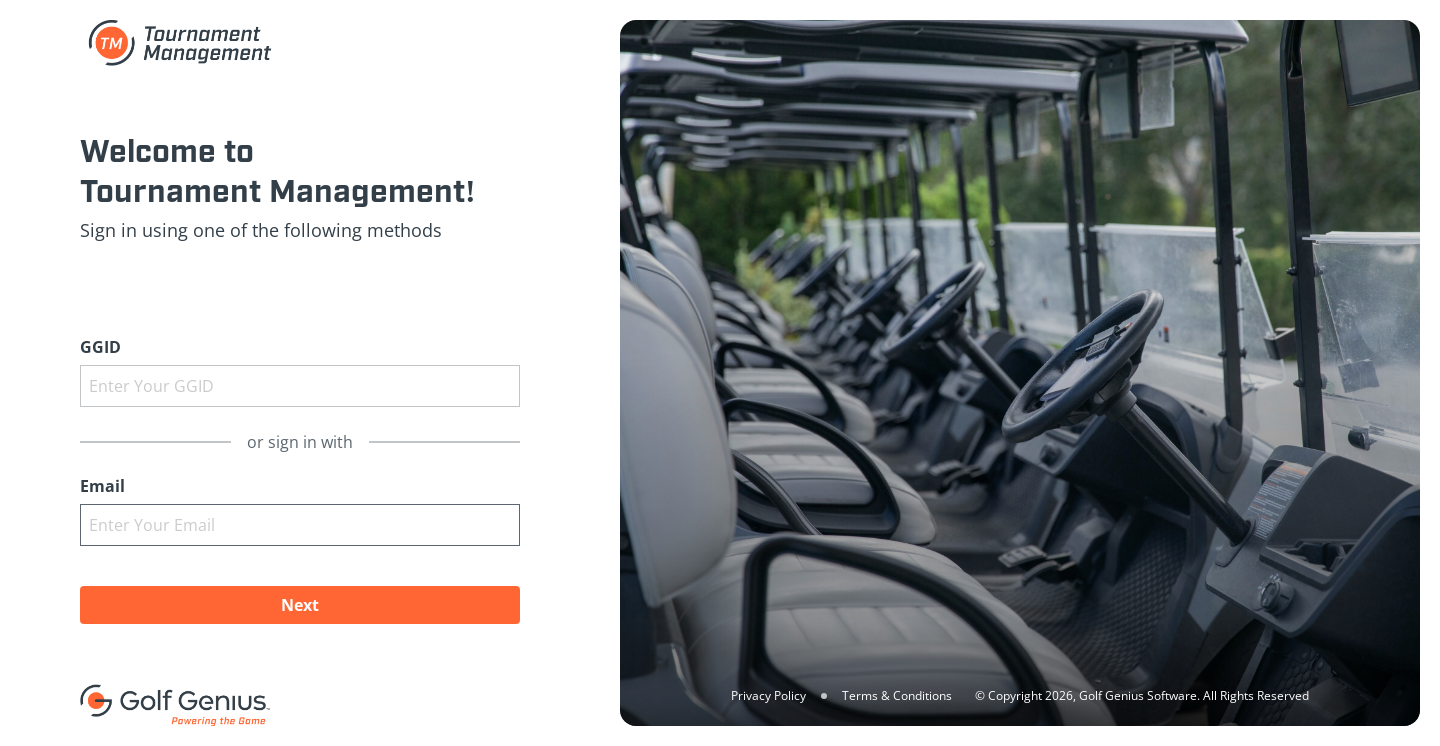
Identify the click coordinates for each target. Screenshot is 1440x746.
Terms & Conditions (897, 695)
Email (102, 486)
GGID (100, 347)
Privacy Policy (768, 695)
